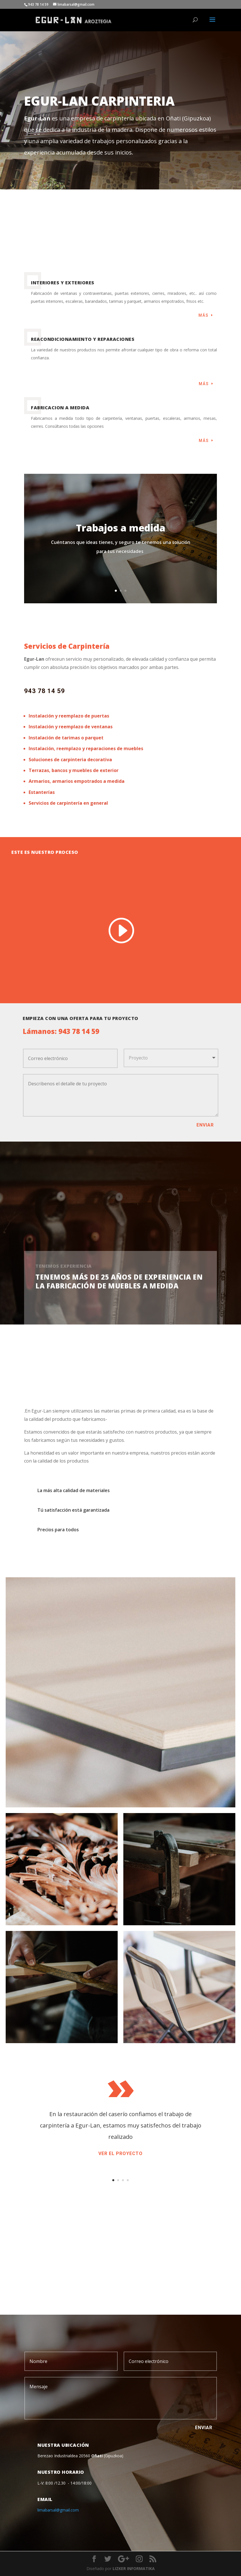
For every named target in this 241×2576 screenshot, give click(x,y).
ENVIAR (203, 2427)
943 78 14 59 (44, 690)
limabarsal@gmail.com (58, 2510)
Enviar (205, 1125)
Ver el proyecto (120, 2153)
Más (203, 315)
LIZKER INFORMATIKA (134, 2568)
